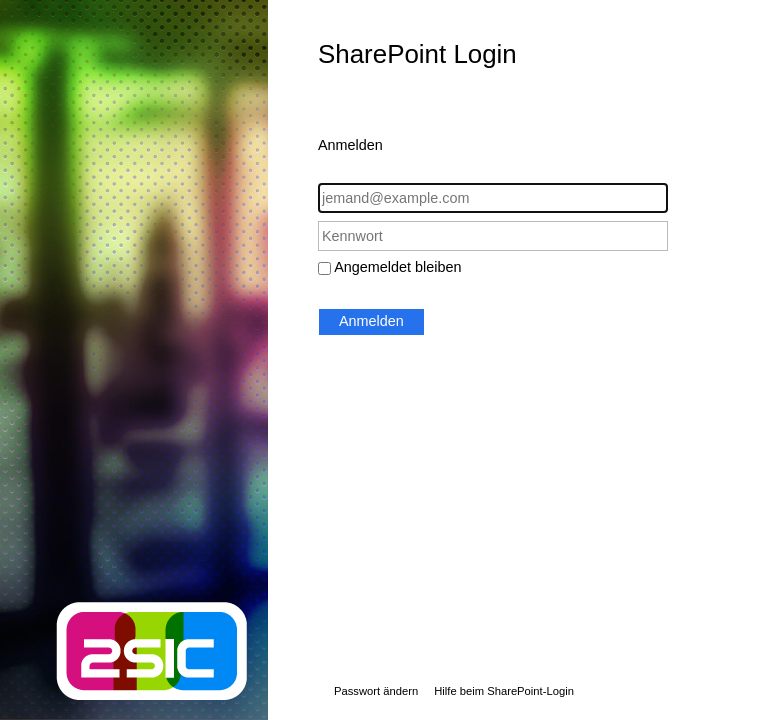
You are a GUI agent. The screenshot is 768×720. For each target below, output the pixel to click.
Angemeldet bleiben (397, 267)
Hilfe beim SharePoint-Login (504, 691)
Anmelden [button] (371, 321)
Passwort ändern (376, 691)
